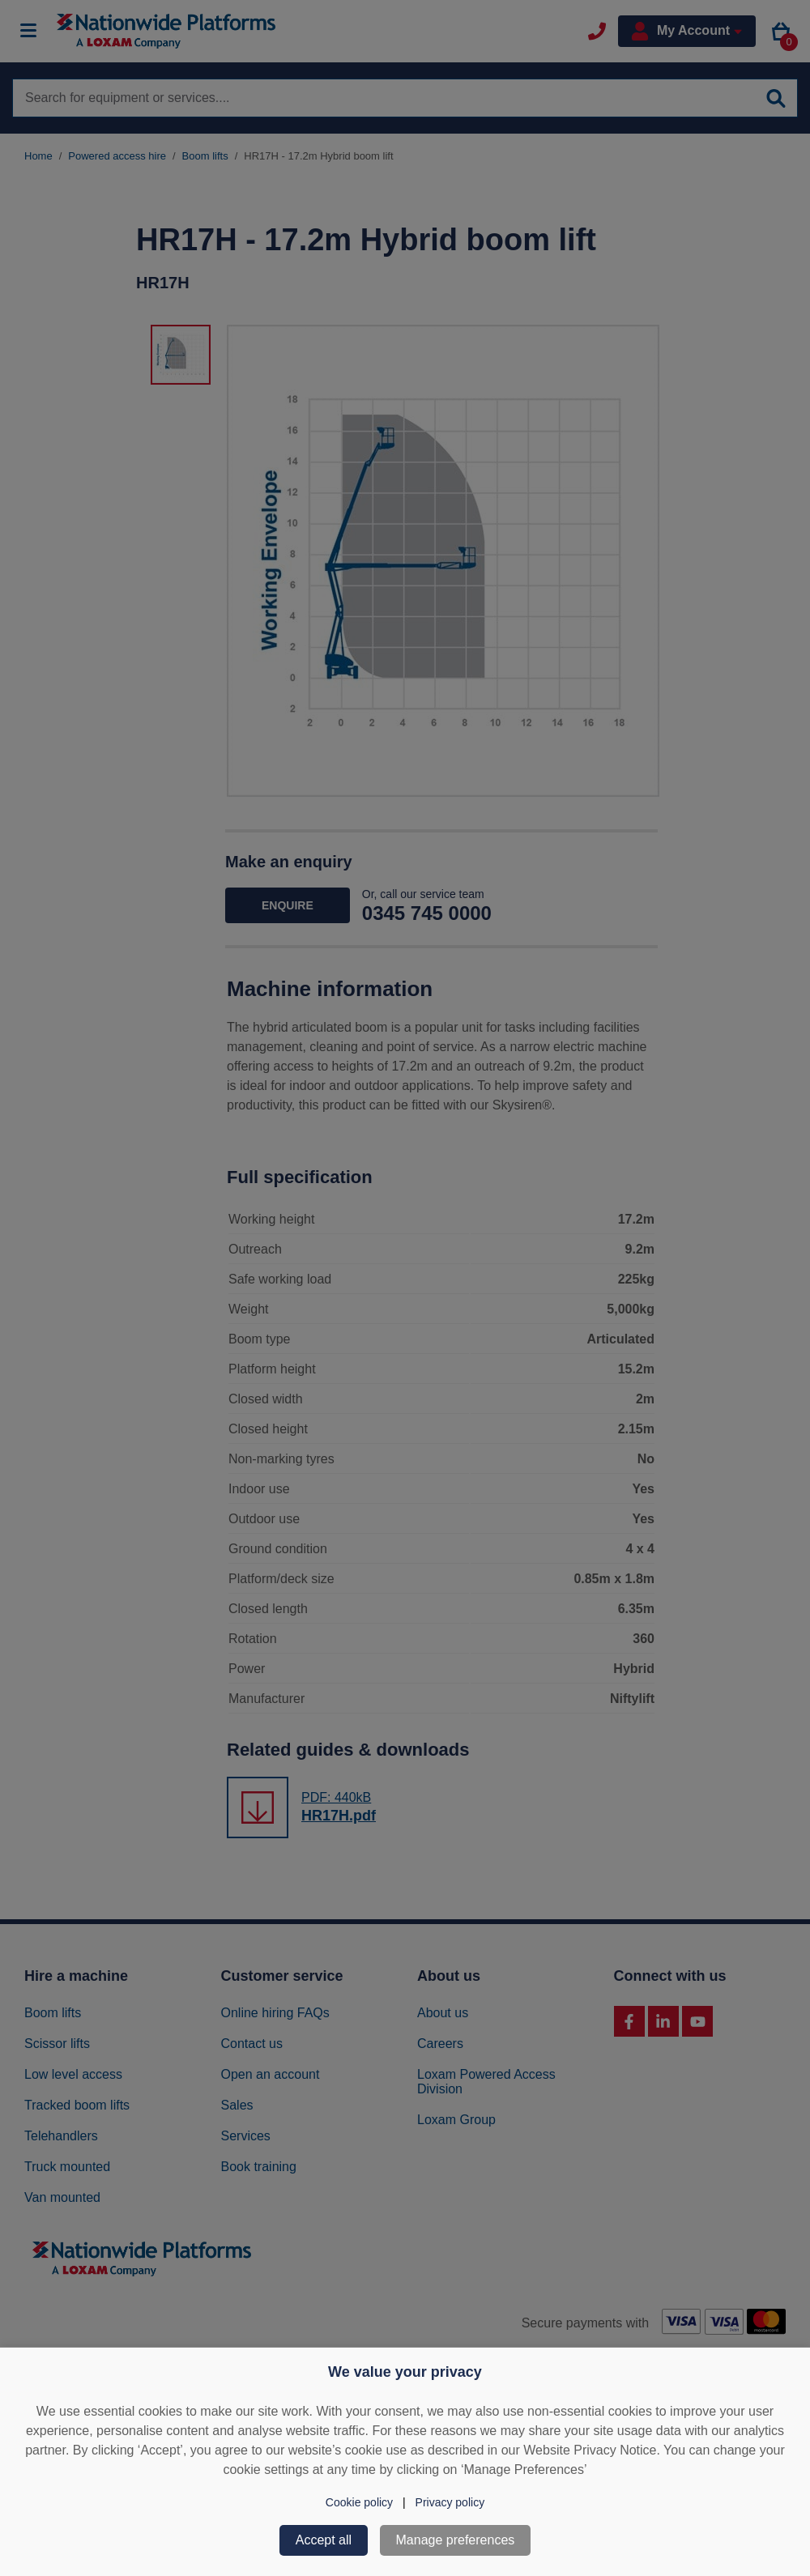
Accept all (324, 2540)
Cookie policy (359, 2502)
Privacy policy (450, 2502)
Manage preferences (455, 2540)
